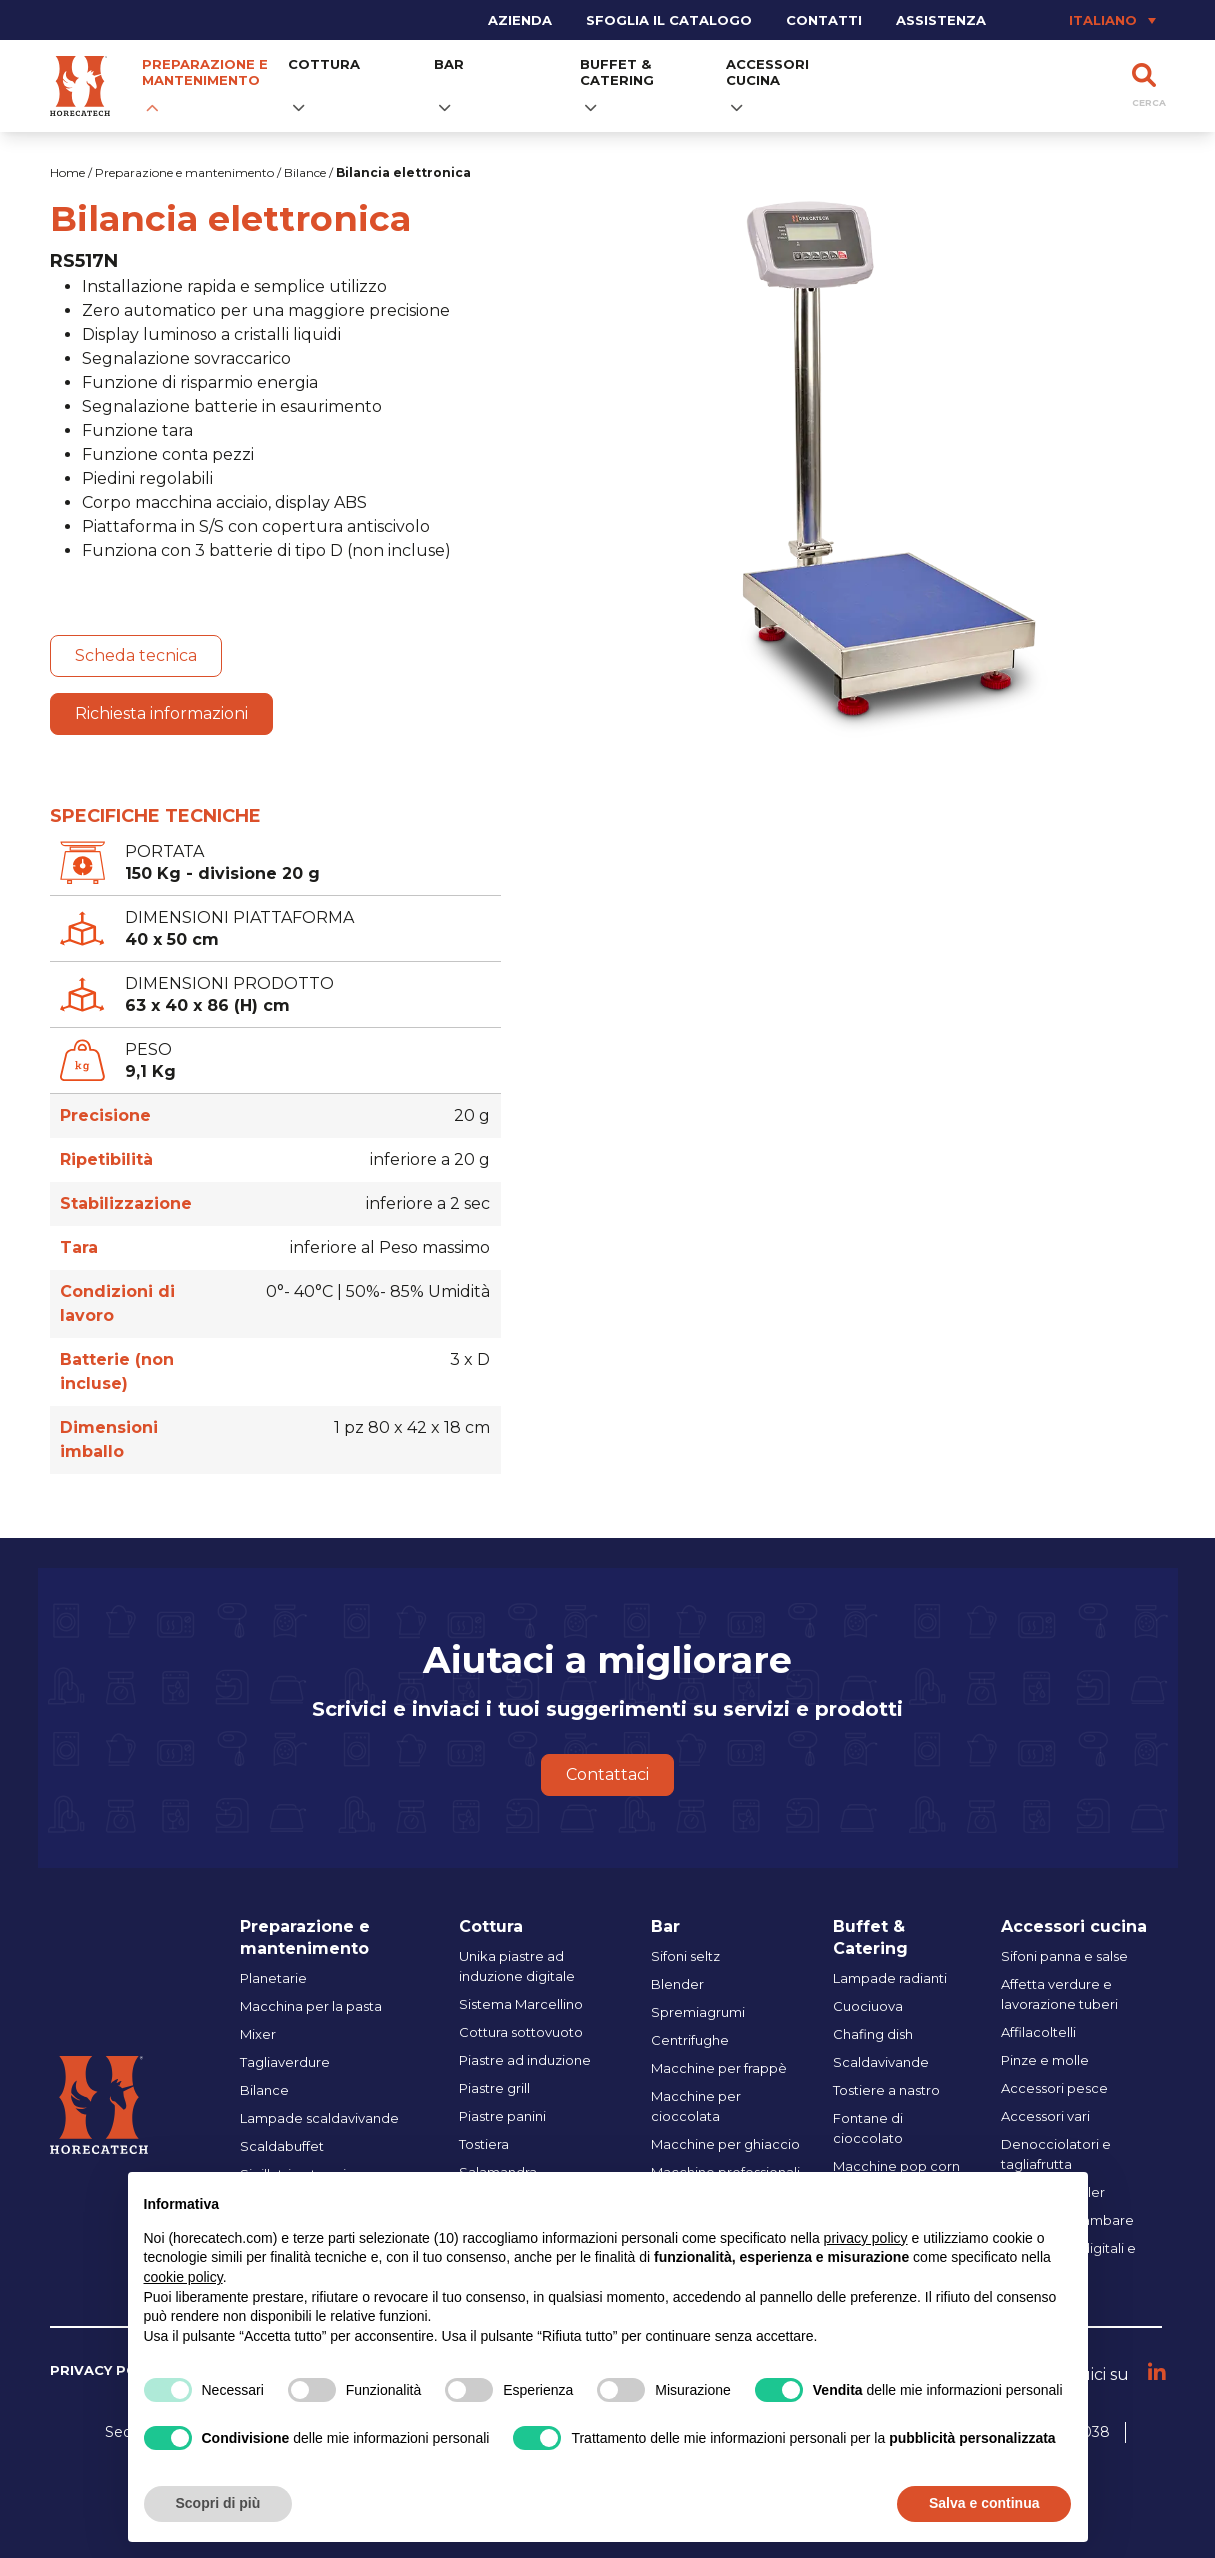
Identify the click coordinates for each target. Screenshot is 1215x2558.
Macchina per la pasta (311, 2006)
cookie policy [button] (183, 2277)
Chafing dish (873, 2034)
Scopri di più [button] (218, 2503)
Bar (449, 64)
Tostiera (484, 2144)
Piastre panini (502, 2116)
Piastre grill (494, 2088)
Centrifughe (690, 2040)
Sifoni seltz (685, 1956)
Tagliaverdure (285, 2062)
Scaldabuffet (282, 2146)
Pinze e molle (1045, 2060)
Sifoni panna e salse (1064, 1956)
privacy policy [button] (866, 2238)
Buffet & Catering (617, 72)
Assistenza (941, 20)
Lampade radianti (890, 1978)
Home (67, 172)
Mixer (258, 2034)
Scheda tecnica (136, 655)
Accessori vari (1045, 2116)
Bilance (305, 172)
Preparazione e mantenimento (205, 72)
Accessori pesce (1054, 2088)
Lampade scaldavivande (319, 2118)
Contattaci (607, 1774)
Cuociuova (868, 2006)
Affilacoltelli (1038, 2032)
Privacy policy (109, 2370)
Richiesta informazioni (161, 713)
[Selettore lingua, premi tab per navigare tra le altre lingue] (1083, 20)
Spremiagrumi (698, 2012)
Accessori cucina (767, 72)
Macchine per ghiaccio (725, 2144)
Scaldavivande (881, 2062)
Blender (677, 1984)
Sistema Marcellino (521, 2004)
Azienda (520, 20)
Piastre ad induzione (525, 2060)
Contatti (824, 20)
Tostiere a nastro (886, 2090)
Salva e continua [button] (984, 2503)
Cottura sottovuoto (521, 2032)
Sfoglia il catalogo (669, 20)
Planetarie (273, 1978)
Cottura (324, 64)
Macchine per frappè (719, 2068)
